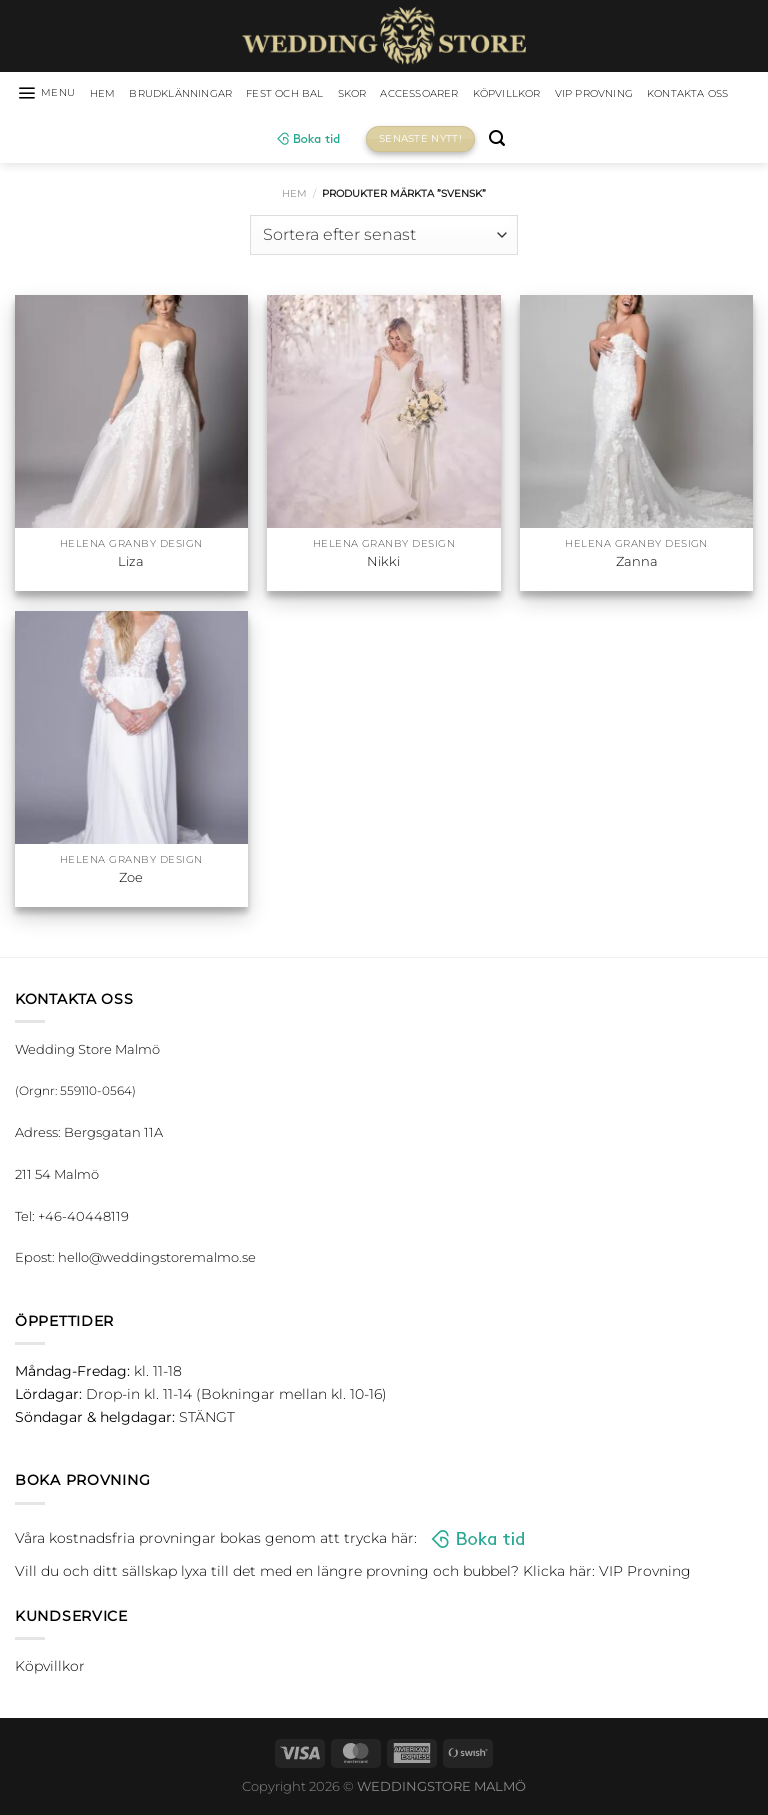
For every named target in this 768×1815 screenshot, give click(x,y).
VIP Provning (691, 95)
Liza (131, 565)
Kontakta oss (255, 142)
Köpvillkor (588, 95)
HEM (120, 95)
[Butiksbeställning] (383, 238)
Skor (408, 95)
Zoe (131, 880)
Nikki (383, 565)
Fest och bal (332, 95)
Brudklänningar (210, 95)
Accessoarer (486, 95)
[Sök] (559, 142)
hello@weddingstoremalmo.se (157, 1261)
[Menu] (56, 95)
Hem (294, 196)
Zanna (637, 565)
